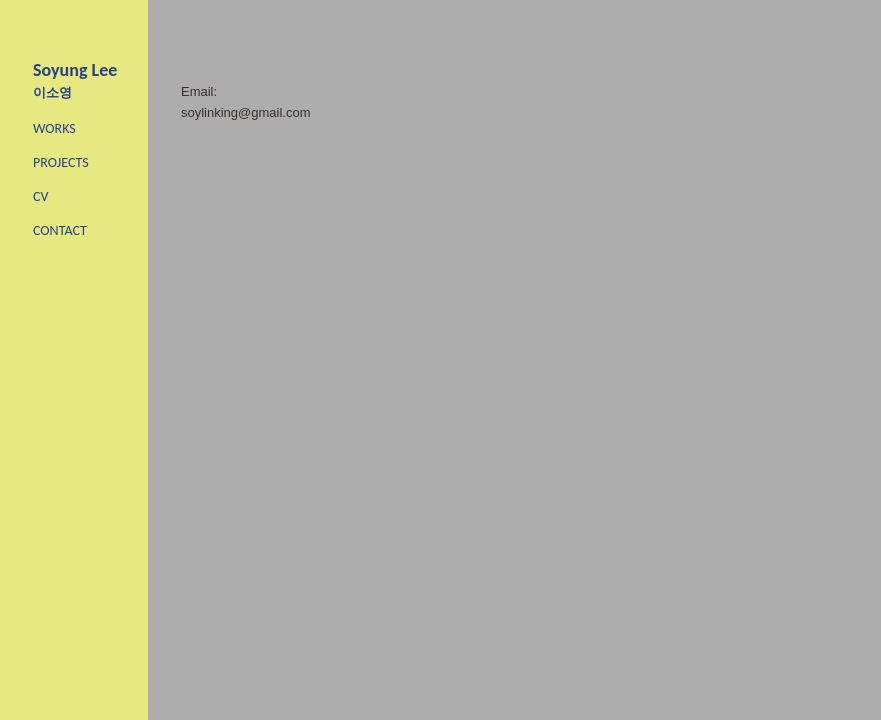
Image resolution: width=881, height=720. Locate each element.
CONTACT (60, 230)
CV (40, 196)
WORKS (54, 128)
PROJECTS (61, 162)
